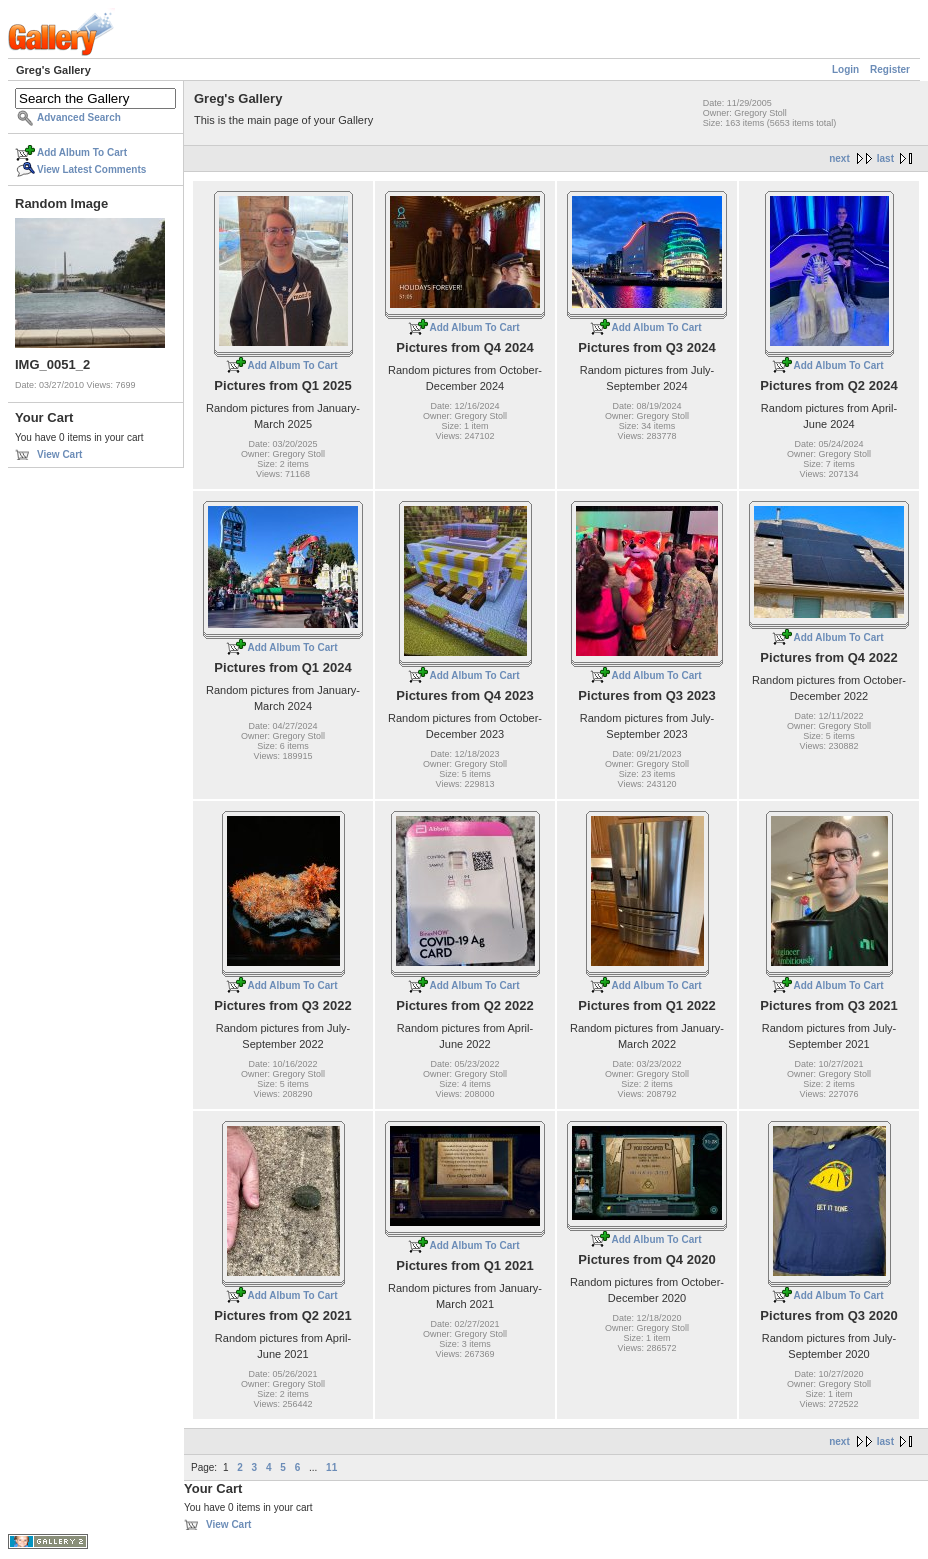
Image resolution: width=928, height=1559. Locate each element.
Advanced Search (79, 117)
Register (890, 69)
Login (845, 69)
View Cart (59, 454)
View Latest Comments (91, 169)
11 (331, 1467)
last (885, 158)
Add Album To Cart (82, 152)
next (839, 158)
